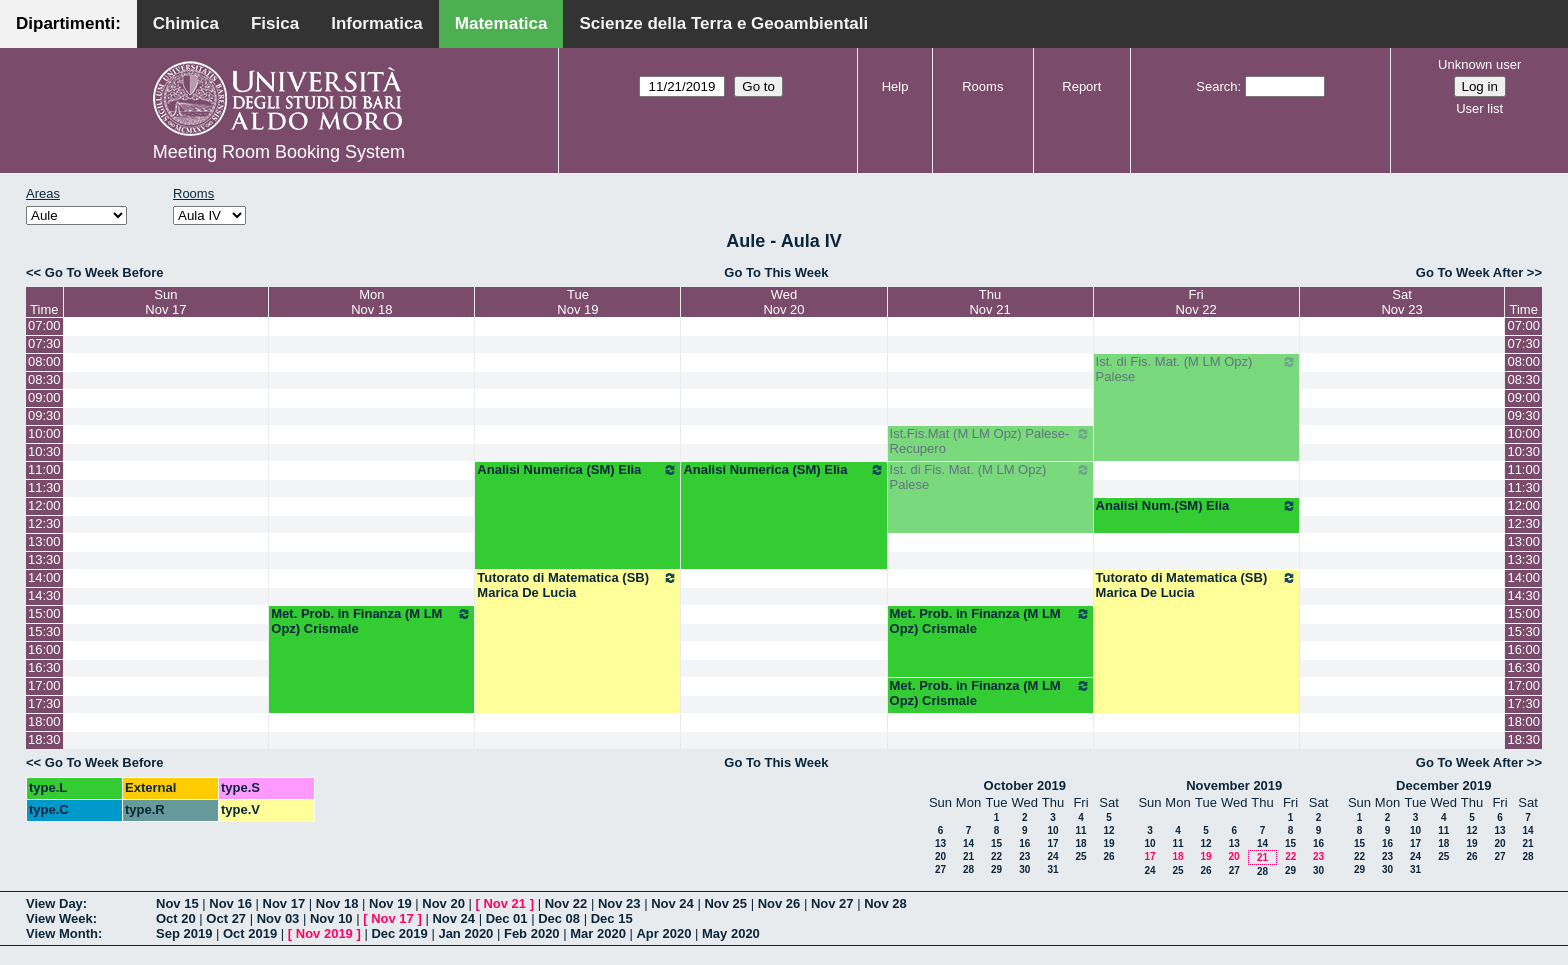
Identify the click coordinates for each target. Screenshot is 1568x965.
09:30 (44, 415)
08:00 (44, 361)
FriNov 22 (1196, 302)
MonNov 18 (371, 302)
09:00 (44, 397)
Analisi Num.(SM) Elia (1196, 506)
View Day (54, 903)
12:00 (44, 505)
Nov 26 (779, 903)
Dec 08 (559, 918)
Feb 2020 (532, 933)
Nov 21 (504, 903)
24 (1052, 856)
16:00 (44, 649)
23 (1024, 856)
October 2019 (1025, 785)
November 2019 (1234, 785)
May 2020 (731, 933)
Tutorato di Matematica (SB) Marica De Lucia (577, 585)
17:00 (44, 685)
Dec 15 (612, 918)
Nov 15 (177, 903)
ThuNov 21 (989, 302)
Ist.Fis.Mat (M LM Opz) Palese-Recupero (990, 441)
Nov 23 (619, 903)
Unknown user (1479, 64)
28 (968, 869)
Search (1216, 86)
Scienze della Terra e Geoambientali (723, 23)
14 (968, 843)
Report (1081, 86)
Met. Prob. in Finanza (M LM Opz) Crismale (371, 621)
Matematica (501, 23)
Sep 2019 (184, 933)
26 (1108, 856)
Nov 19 (390, 903)
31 (1052, 869)
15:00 (44, 613)
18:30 (44, 739)
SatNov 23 (1401, 302)
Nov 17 (284, 903)
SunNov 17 (165, 302)
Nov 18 (337, 903)
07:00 (44, 325)
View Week (59, 918)
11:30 (44, 487)
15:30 (44, 631)
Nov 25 (725, 903)
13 (940, 843)
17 (1052, 843)
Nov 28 (885, 903)
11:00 (44, 469)
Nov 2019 (324, 933)
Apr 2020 (663, 933)
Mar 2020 (598, 933)
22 (996, 856)
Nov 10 (331, 918)
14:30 (44, 595)
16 (1024, 843)
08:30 (44, 379)
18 (1080, 843)
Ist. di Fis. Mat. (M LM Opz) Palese (1196, 369)
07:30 (44, 343)
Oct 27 (226, 918)
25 (1080, 856)
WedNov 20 (783, 302)
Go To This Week (776, 272)
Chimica (186, 23)
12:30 (44, 523)
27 (940, 869)
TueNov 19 (577, 302)
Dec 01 (507, 918)
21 (968, 856)
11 (1080, 830)
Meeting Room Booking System (279, 152)
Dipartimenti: (68, 23)
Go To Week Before (104, 272)
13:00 (44, 541)
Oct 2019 (250, 933)
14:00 (44, 577)
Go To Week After (1469, 272)
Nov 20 (443, 903)
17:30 (44, 703)
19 (1108, 843)
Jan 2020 (465, 933)
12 (1108, 830)
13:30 (44, 559)
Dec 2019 (399, 933)
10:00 (44, 433)
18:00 (44, 721)
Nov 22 (566, 903)
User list (1479, 108)
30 (1024, 869)
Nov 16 (230, 903)
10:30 (44, 451)
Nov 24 (672, 903)
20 (940, 856)
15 (996, 843)
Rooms (982, 86)
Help (895, 86)
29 (996, 869)
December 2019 (1443, 785)
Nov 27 (832, 903)
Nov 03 (278, 918)
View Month (62, 933)
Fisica (275, 23)
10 (1052, 830)
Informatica (377, 23)
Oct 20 (176, 918)
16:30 (44, 667)
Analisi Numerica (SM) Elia (577, 470)
